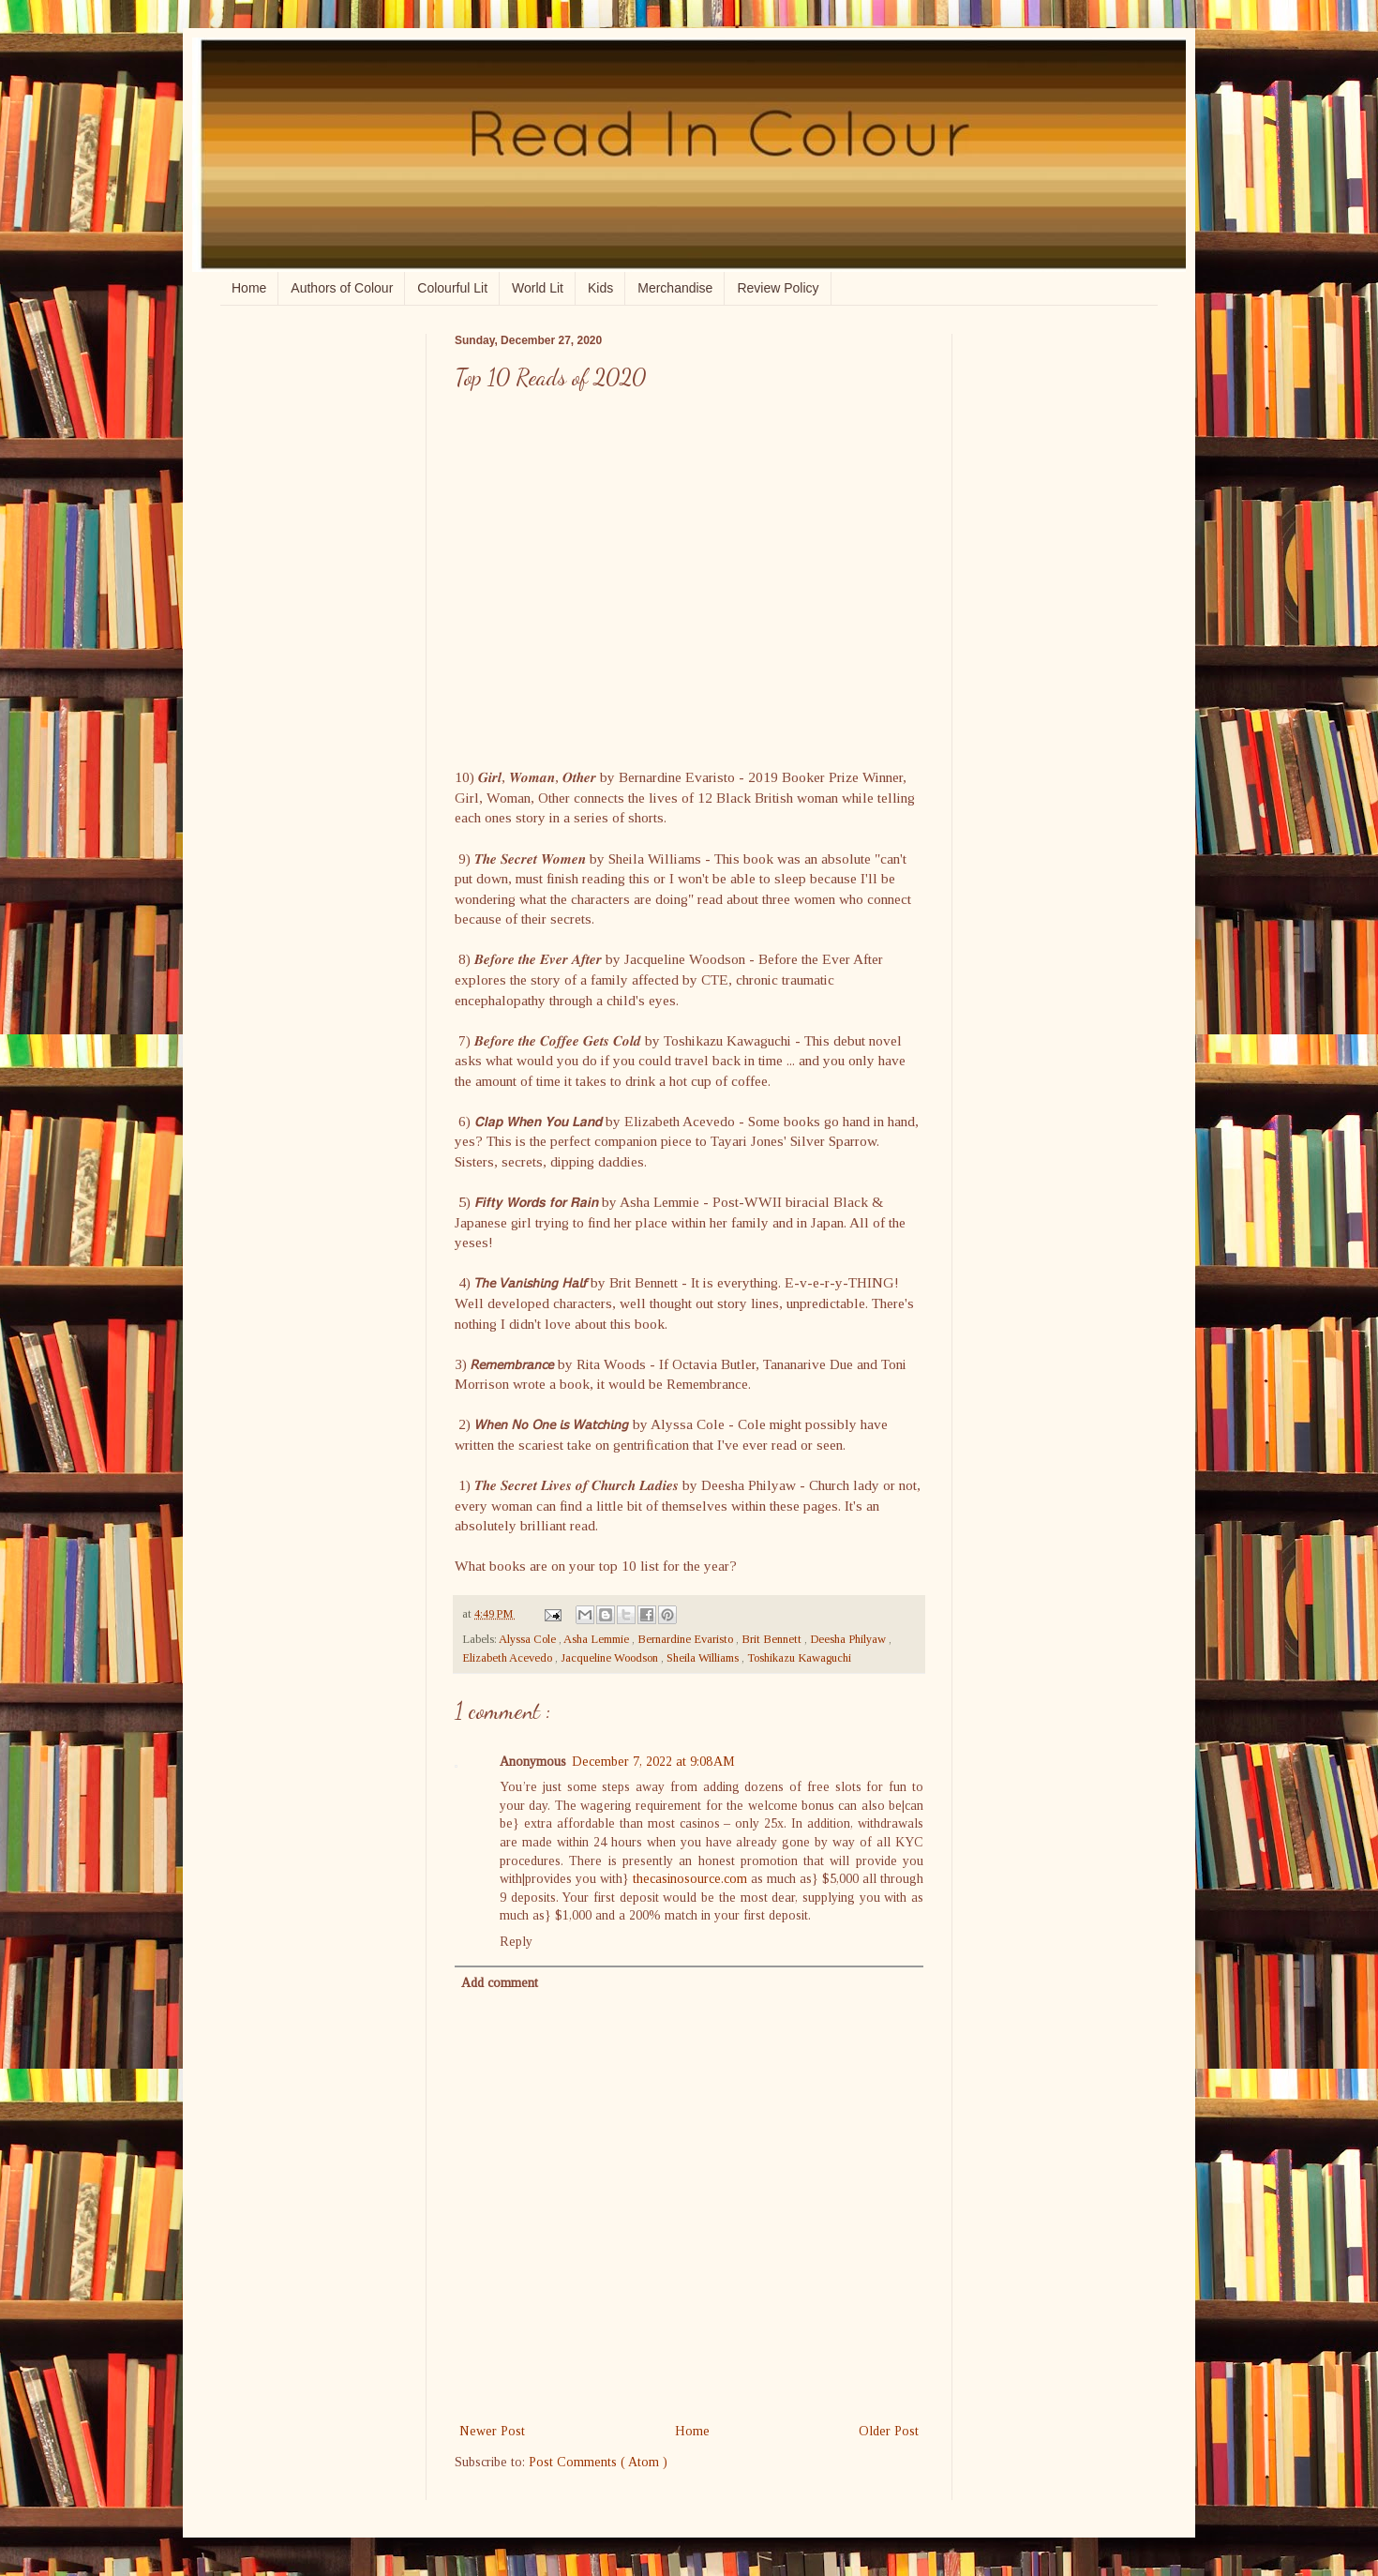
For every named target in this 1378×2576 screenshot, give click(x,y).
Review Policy (777, 287)
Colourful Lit (452, 287)
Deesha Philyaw (849, 1639)
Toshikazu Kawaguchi (799, 1658)
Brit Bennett (772, 1639)
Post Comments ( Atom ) (598, 2462)
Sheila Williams (704, 1658)
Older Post (889, 2431)
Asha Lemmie (597, 1639)
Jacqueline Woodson (611, 1658)
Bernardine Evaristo (686, 1639)
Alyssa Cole (529, 1639)
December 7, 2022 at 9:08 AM (653, 1762)
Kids (600, 287)
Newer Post (492, 2431)
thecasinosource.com (690, 1879)
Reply (516, 1942)
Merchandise (674, 287)
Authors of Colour (342, 287)
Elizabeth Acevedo (508, 1658)
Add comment (499, 1983)
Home (249, 287)
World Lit (537, 287)
